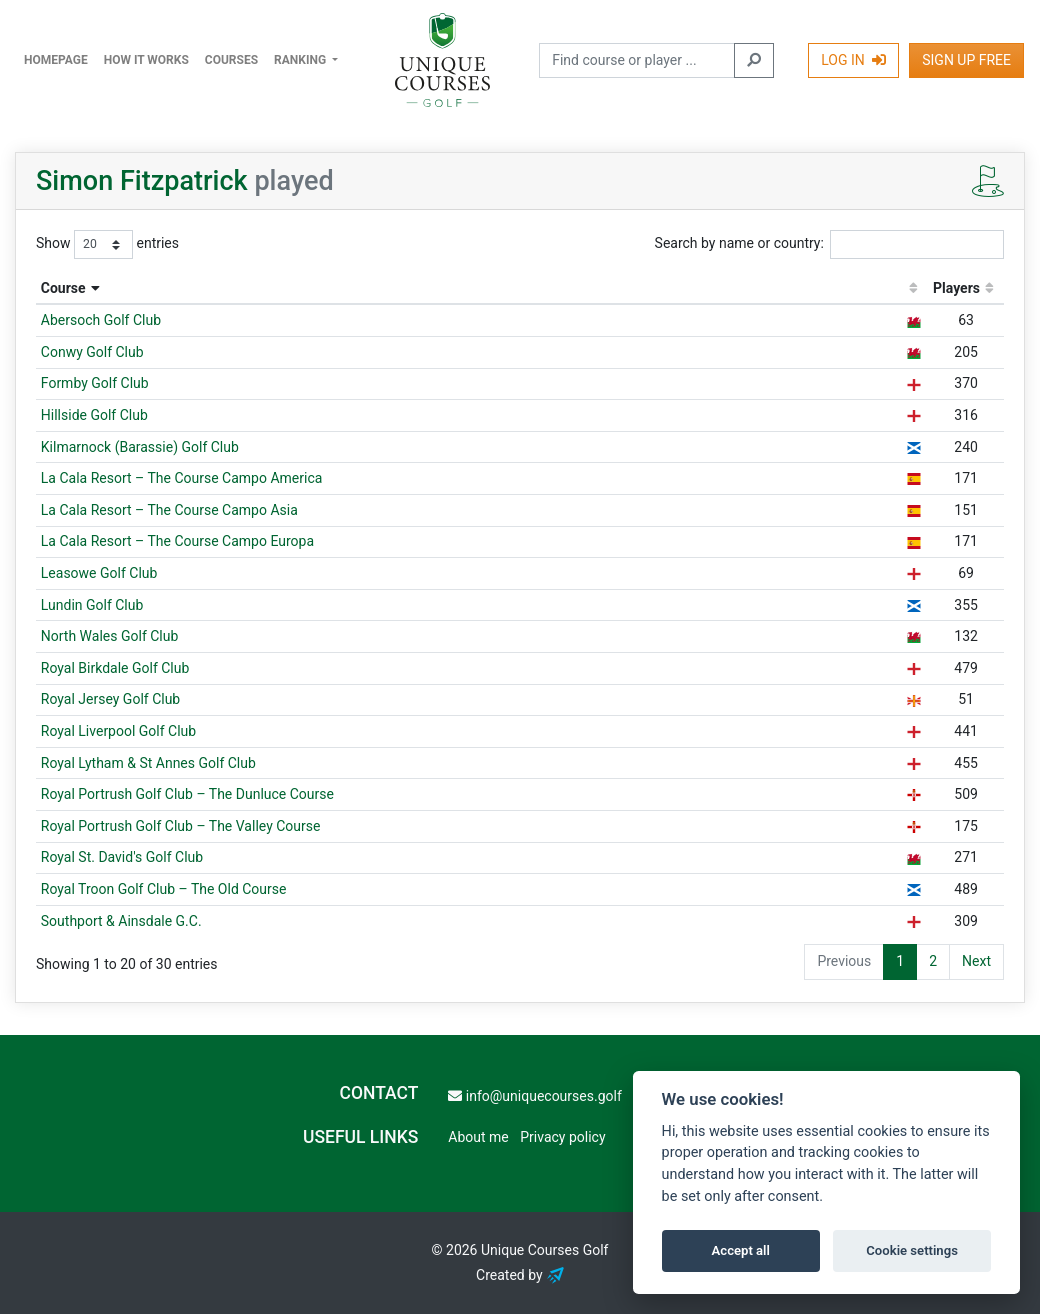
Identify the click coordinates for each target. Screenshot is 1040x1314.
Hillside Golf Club (94, 415)
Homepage (56, 60)
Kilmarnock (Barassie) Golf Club (140, 447)
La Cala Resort (182, 478)
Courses (231, 60)
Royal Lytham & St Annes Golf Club (148, 763)
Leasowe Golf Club (99, 573)
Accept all (741, 1250)
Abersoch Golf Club (101, 320)
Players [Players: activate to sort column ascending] (956, 288)
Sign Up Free (966, 60)
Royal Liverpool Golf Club (118, 731)
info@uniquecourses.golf (534, 1096)
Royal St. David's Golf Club (122, 857)
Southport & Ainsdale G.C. (121, 921)
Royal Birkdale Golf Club (115, 668)
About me (478, 1137)
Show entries (107, 244)
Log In (853, 60)
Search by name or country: (829, 244)
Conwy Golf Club (92, 352)
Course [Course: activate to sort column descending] (63, 288)
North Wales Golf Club (110, 636)
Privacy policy (562, 1137)
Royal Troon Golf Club (164, 889)
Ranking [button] (301, 60)
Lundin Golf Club (92, 605)
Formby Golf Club (95, 383)
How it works (146, 60)
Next (976, 961)
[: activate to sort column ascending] (913, 289)
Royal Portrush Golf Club (187, 794)
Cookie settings (912, 1250)
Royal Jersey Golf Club (110, 699)
